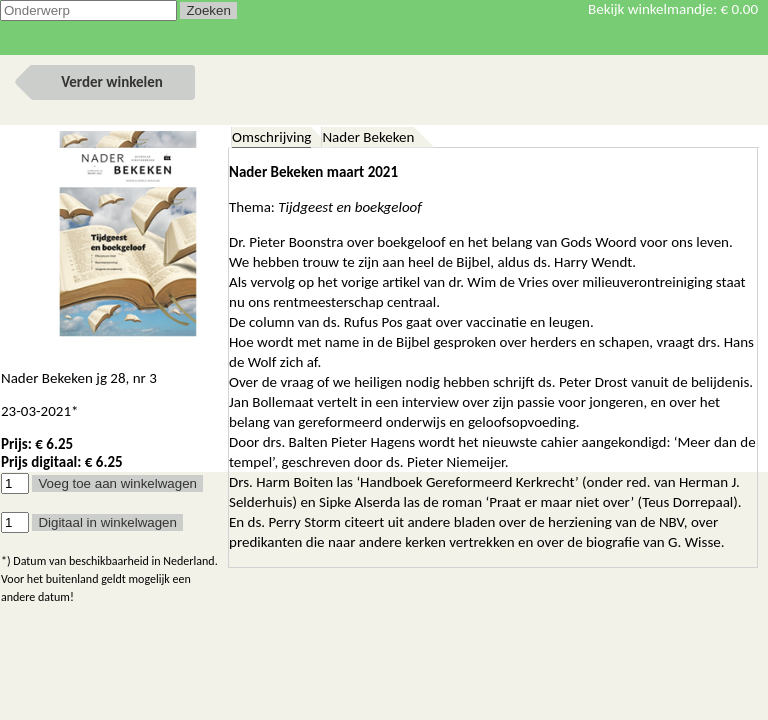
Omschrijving (271, 137)
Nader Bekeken (368, 137)
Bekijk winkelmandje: (673, 9)
